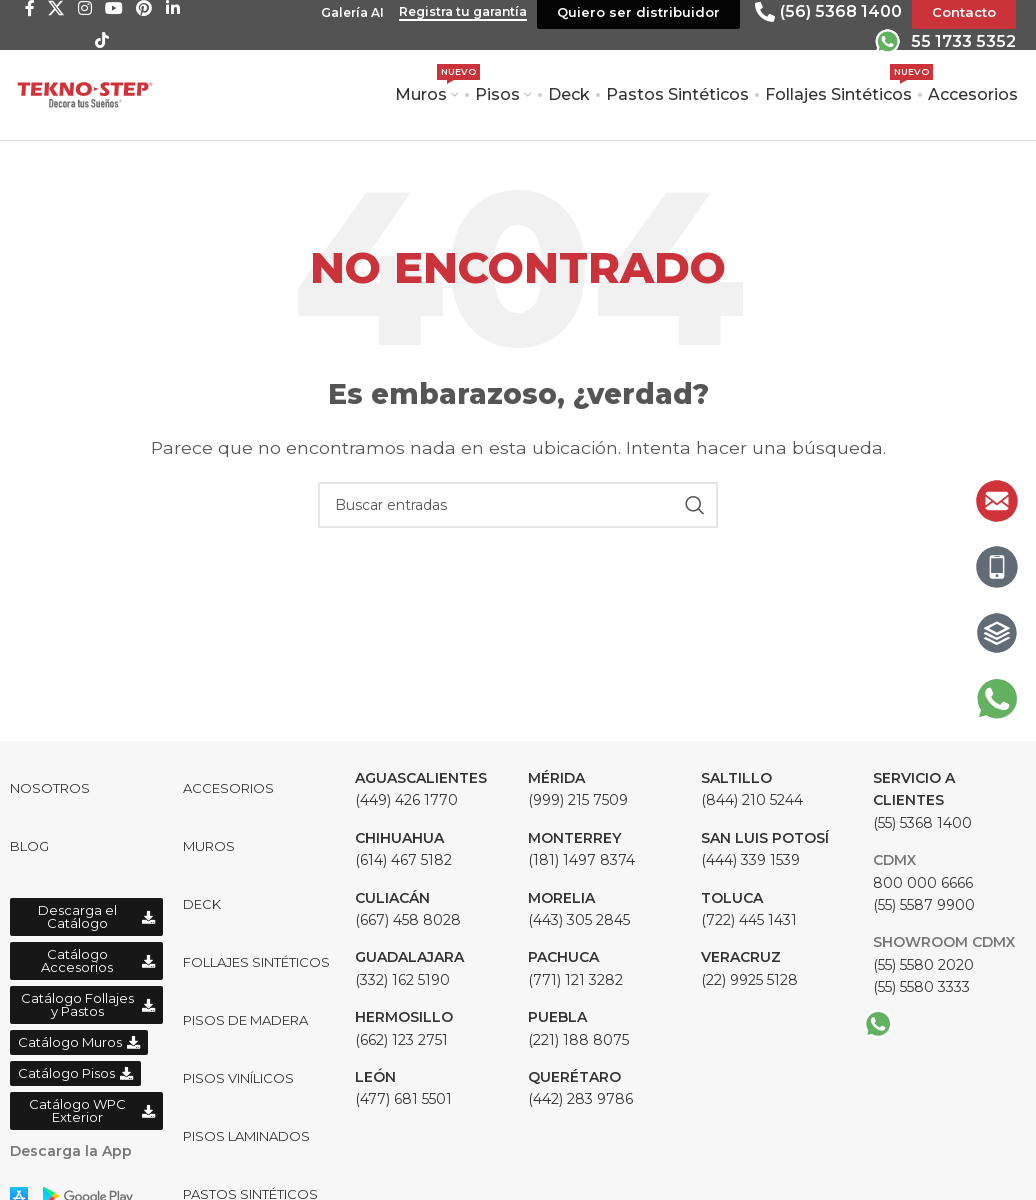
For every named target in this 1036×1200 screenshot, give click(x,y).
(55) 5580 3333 (921, 987)
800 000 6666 (923, 883)
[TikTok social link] (101, 40)
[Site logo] (85, 93)
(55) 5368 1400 (922, 800)
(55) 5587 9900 (924, 905)
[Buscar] (518, 505)
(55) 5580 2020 (923, 965)
